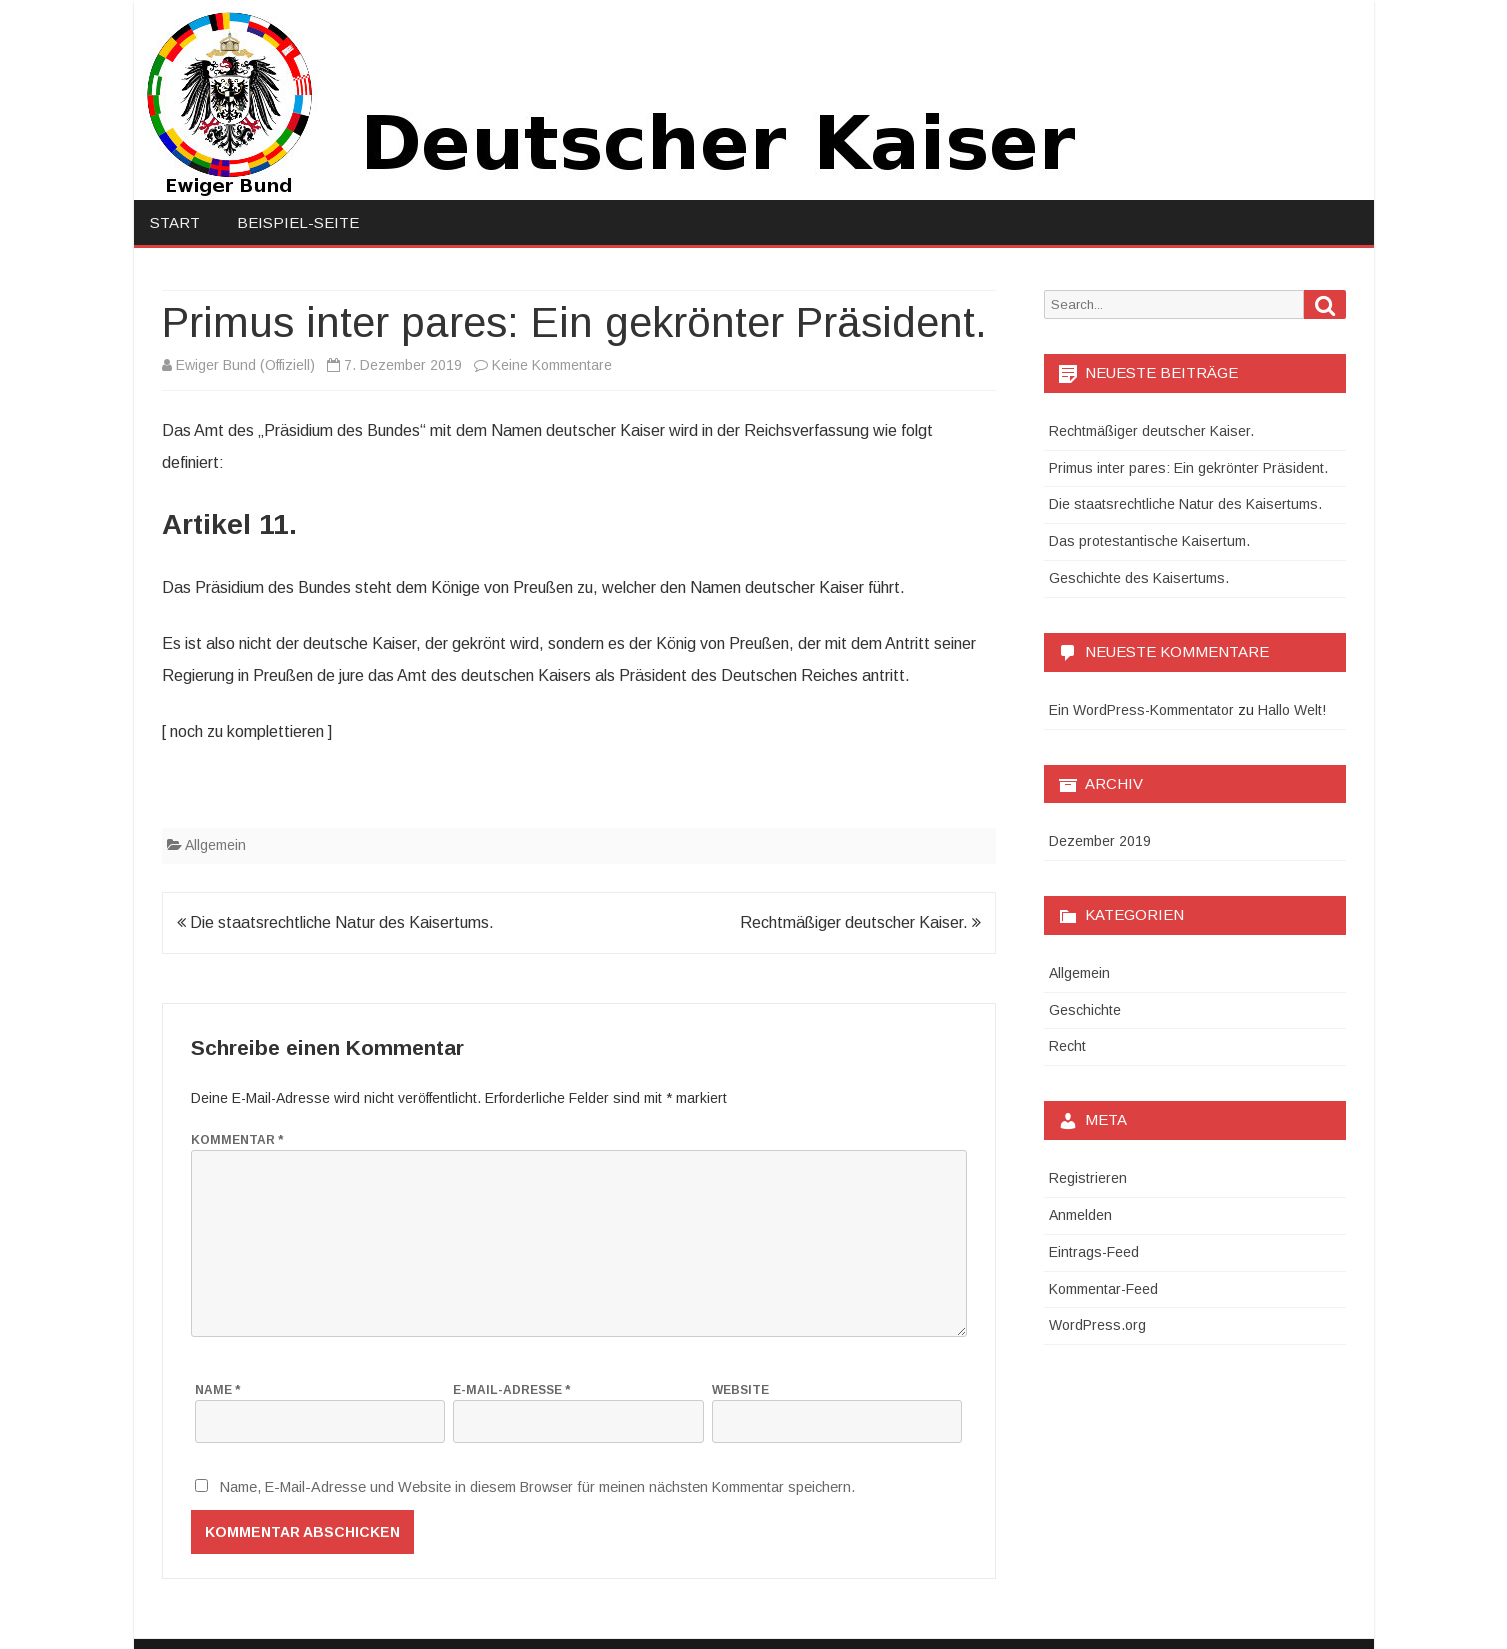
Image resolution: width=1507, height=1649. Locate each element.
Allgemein (215, 845)
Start (175, 222)
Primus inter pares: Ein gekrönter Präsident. (1188, 468)
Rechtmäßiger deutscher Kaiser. (860, 922)
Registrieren (1088, 1178)
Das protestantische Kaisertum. (1149, 541)
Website (740, 1390)
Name (217, 1390)
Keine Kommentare (552, 365)
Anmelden (1080, 1215)
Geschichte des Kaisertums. (1139, 578)
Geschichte (1085, 1010)
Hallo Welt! (1292, 710)
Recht (1067, 1046)
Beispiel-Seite (298, 222)
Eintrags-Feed (1094, 1252)
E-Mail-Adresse (511, 1390)
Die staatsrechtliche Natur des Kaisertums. (335, 922)
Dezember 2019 (1100, 841)
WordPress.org (1097, 1325)
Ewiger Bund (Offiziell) (245, 365)
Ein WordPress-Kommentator (1141, 710)
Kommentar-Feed (1103, 1289)
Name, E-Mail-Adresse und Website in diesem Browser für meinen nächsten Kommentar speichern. (537, 1487)
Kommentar (237, 1140)
